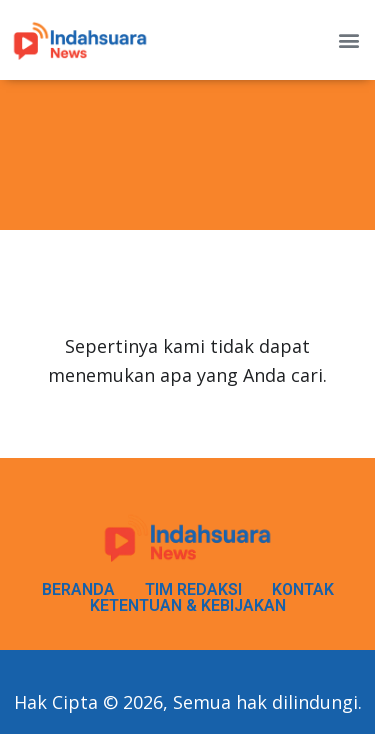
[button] (348, 40)
